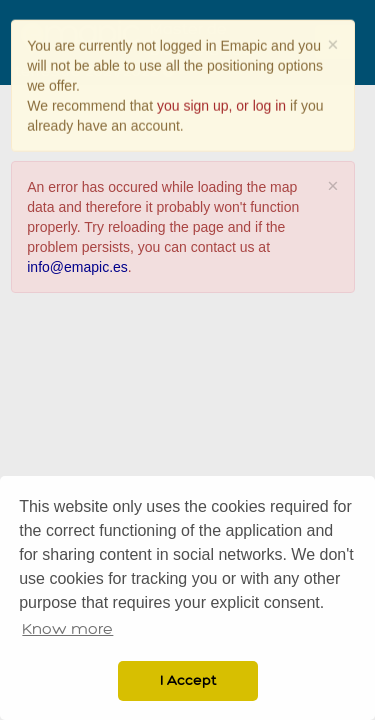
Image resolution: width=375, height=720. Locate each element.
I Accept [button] (188, 680)
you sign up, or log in (221, 105)
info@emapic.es (77, 266)
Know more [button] (67, 629)
